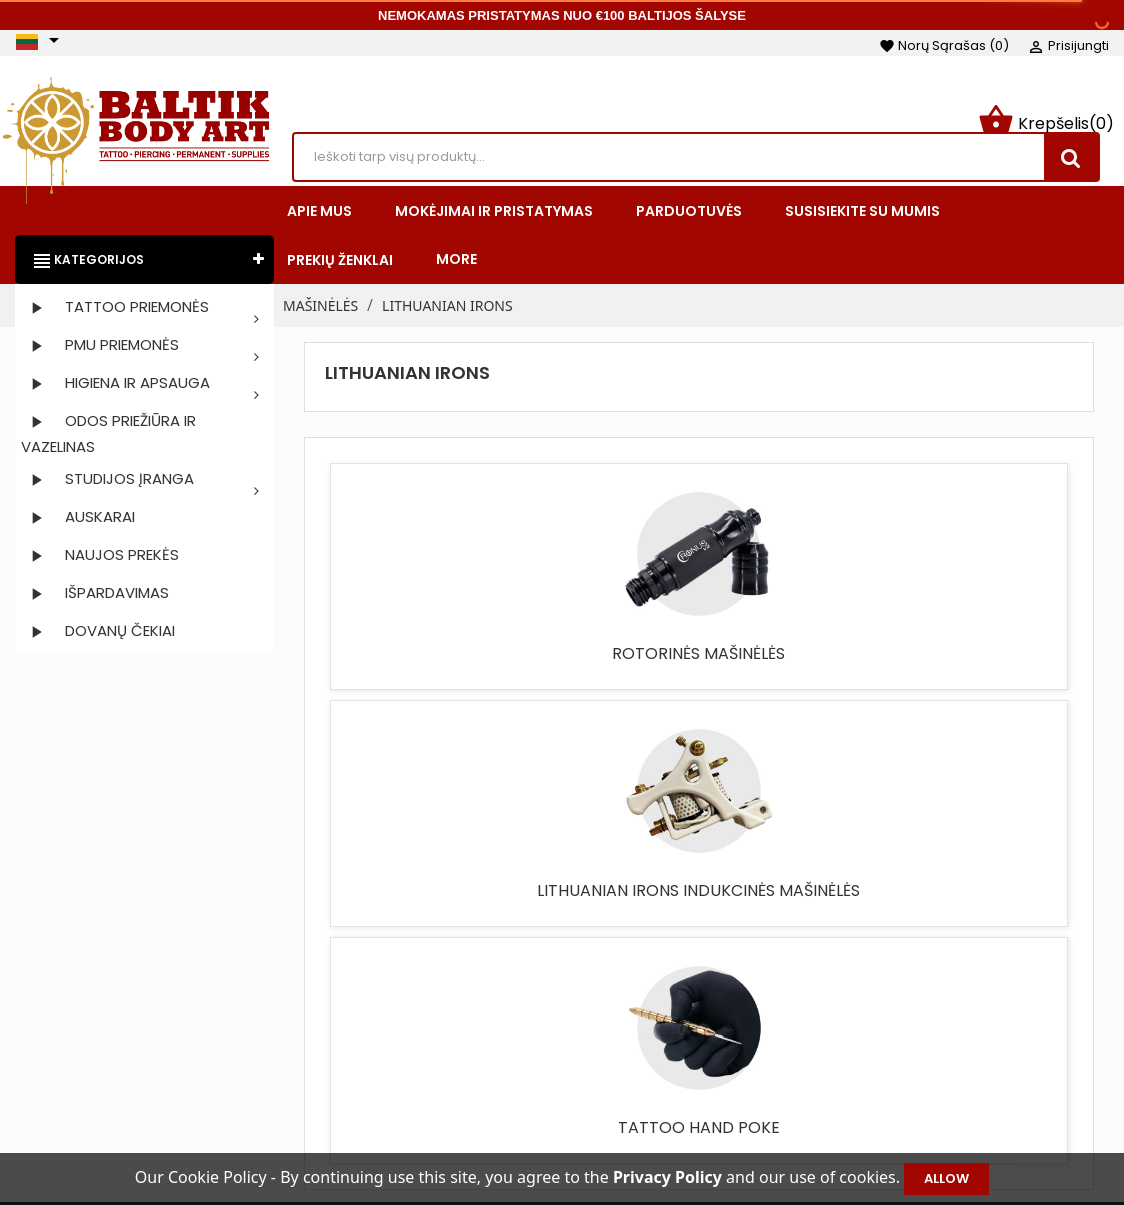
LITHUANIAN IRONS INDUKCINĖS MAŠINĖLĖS (605, 677)
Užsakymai (920, 1035)
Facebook (39, 1047)
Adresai (909, 1095)
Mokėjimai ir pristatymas (722, 1035)
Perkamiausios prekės (480, 1065)
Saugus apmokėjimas (712, 1095)
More (456, 263)
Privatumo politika (699, 1125)
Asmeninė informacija (961, 1005)
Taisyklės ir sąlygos (702, 1005)
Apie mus (669, 1065)
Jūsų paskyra (951, 974)
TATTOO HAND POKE (792, 657)
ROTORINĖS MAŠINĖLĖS (418, 667)
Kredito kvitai (928, 1065)
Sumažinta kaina (462, 1005)
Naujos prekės (453, 1035)
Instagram (91, 1047)
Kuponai (912, 1125)
